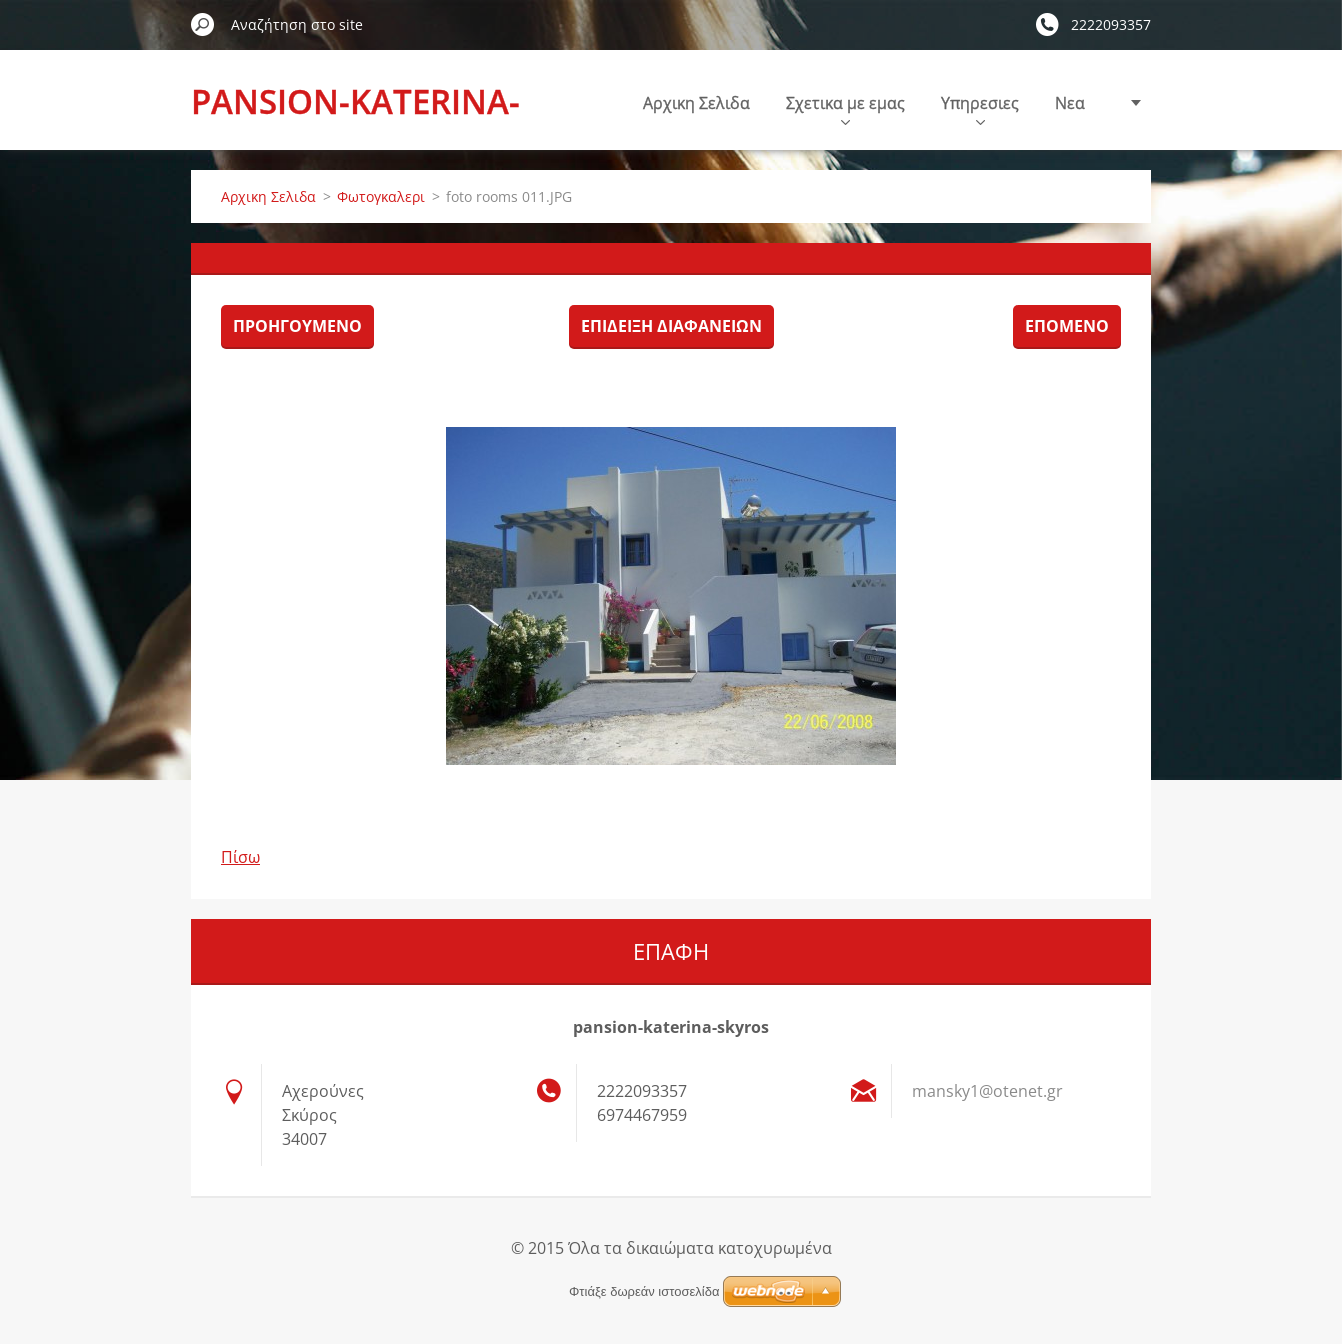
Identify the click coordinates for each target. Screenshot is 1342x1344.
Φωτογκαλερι (381, 196)
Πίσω (240, 857)
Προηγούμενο (297, 326)
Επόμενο (1067, 326)
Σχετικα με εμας (845, 108)
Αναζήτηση (203, 24)
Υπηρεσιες (980, 108)
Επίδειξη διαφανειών (671, 326)
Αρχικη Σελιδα (696, 103)
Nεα (1070, 103)
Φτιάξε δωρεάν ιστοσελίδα (644, 1291)
